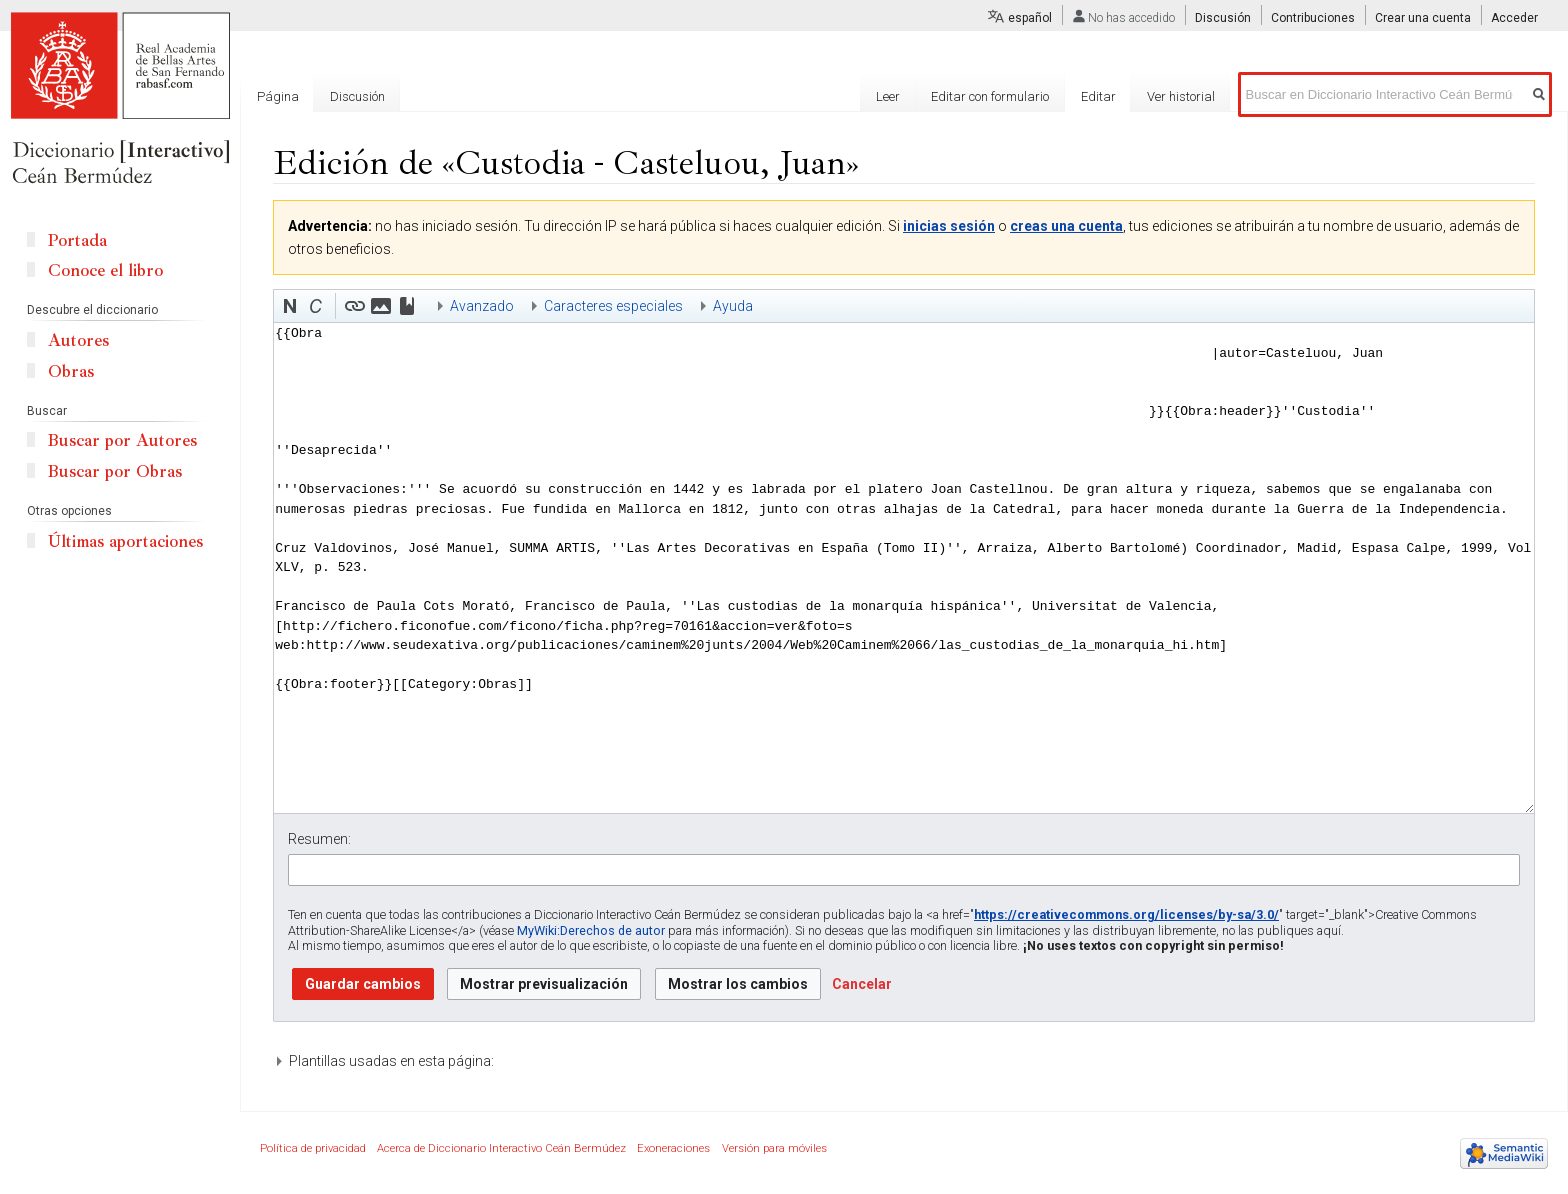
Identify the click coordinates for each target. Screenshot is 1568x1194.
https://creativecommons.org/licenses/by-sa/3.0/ (1126, 914)
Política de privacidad (313, 1148)
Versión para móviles (774, 1148)
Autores (78, 340)
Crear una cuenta (1423, 18)
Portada (77, 240)
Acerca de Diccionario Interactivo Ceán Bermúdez (501, 1148)
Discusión (1223, 18)
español (1030, 18)
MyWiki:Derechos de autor (591, 930)
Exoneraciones (673, 1148)
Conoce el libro (105, 270)
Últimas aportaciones (125, 541)
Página (278, 96)
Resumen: (319, 839)
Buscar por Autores (122, 440)
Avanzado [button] (482, 306)
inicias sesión (949, 226)
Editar (1098, 96)
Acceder (1514, 18)
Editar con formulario (990, 96)
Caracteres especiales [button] (613, 306)
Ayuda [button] (733, 306)
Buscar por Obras (115, 471)
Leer (888, 96)
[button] (290, 306)
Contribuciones (1313, 18)
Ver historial (1181, 96)
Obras (71, 371)
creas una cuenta (1066, 226)
